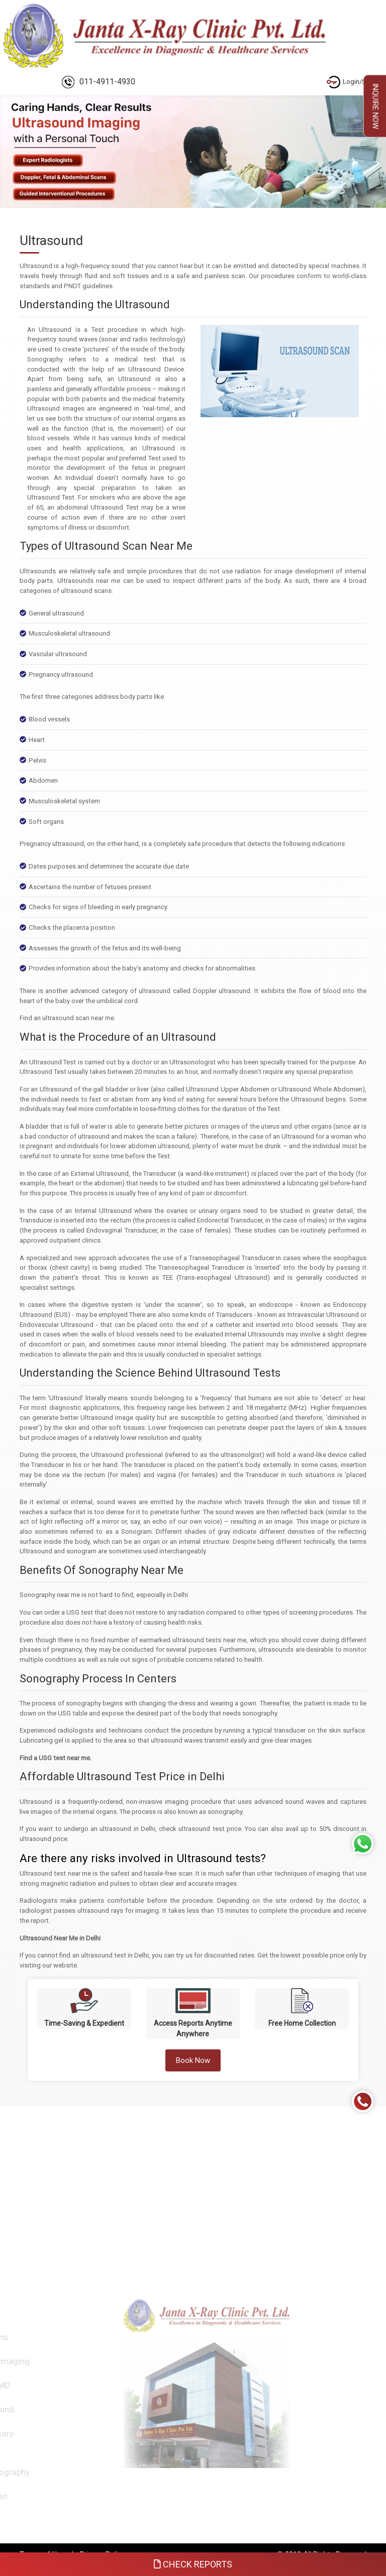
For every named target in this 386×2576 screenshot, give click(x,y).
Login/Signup (354, 82)
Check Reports (193, 2564)
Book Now (193, 2060)
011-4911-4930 (98, 82)
